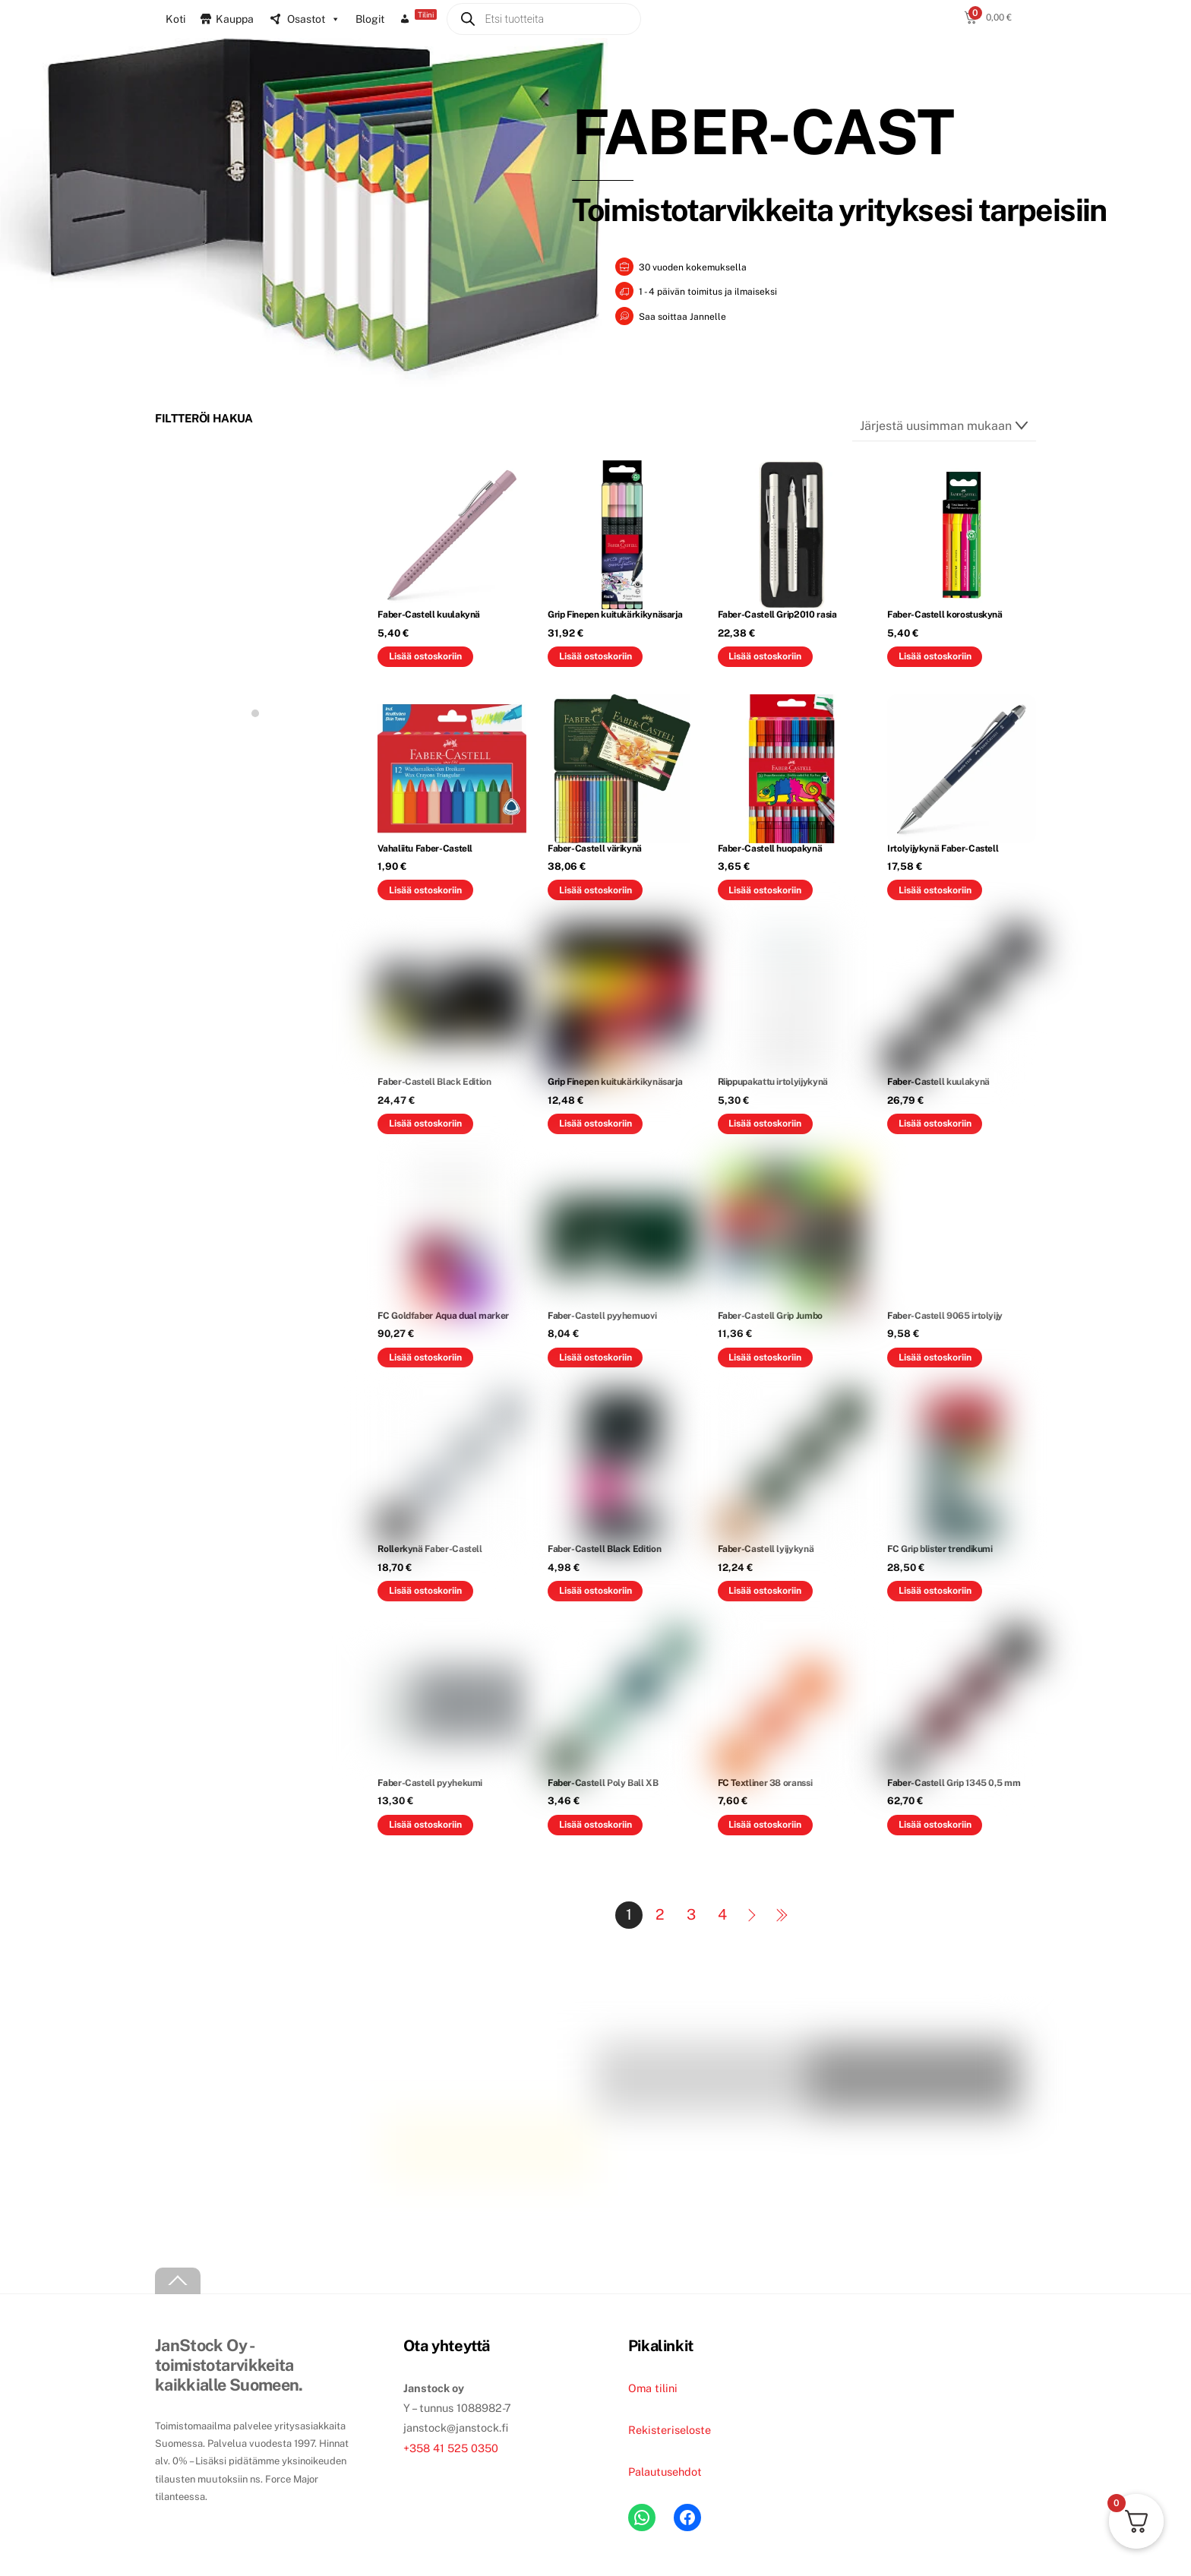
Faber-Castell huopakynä (770, 847)
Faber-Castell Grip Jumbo (770, 1314)
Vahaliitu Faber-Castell (425, 847)
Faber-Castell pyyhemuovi (602, 1314)
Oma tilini (653, 2386)
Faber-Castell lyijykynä (766, 1547)
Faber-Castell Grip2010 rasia (777, 613)
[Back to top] (178, 2279)
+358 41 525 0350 (450, 2446)
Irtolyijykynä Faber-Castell (942, 847)
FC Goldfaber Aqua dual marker (443, 1314)
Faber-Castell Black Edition (434, 1080)
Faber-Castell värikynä (595, 847)
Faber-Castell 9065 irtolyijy (945, 1314)
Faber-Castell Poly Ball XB (603, 1781)
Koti (175, 19)
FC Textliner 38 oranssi (765, 1781)
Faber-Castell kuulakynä (429, 613)
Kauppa (235, 19)
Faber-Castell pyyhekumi (430, 1781)
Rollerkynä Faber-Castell (430, 1547)
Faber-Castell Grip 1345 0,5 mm (953, 1781)
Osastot (313, 19)
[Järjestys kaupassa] (944, 425)
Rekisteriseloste (669, 2428)
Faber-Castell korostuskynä (945, 613)
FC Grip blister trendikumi (940, 1547)
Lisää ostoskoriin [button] (425, 654)
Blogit (369, 19)
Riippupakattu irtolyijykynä (773, 1080)
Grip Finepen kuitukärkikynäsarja (615, 613)
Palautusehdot (665, 2470)
